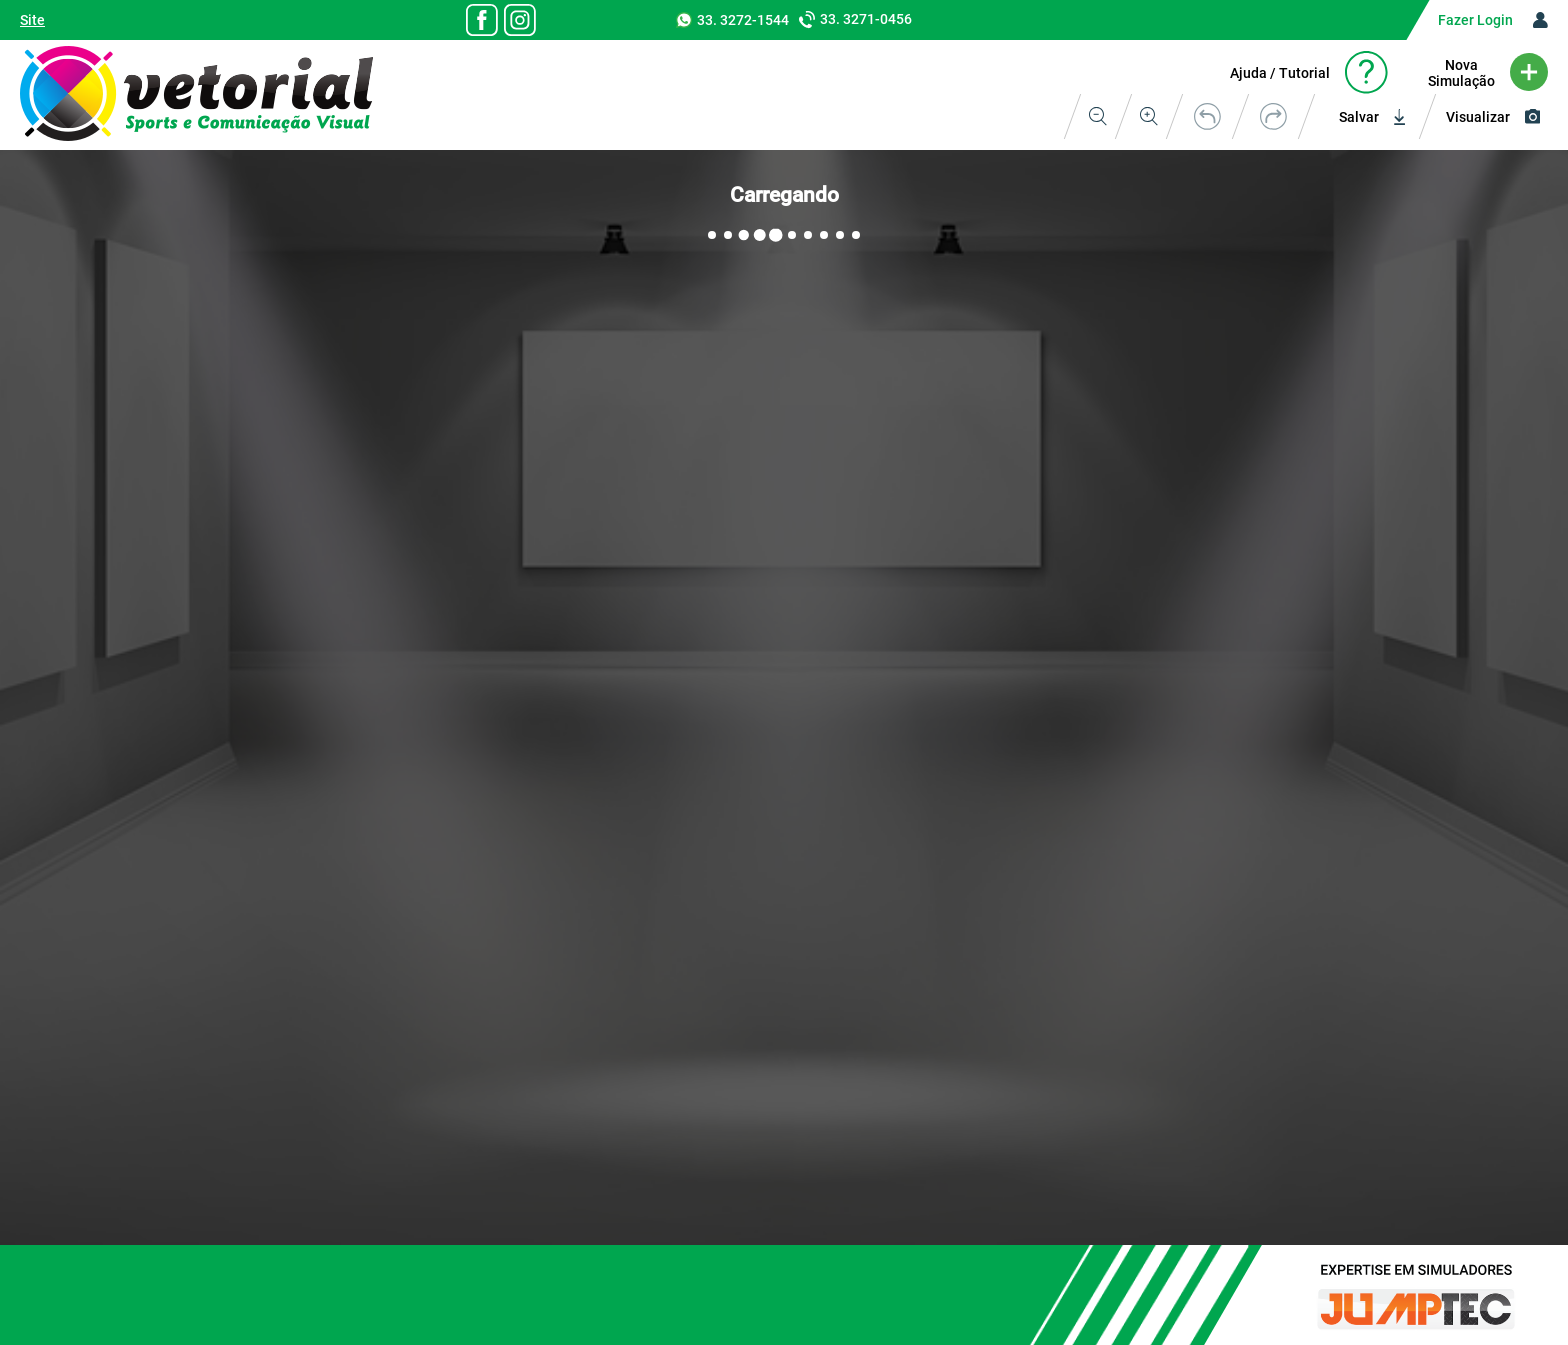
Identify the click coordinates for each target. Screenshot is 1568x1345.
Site (32, 20)
